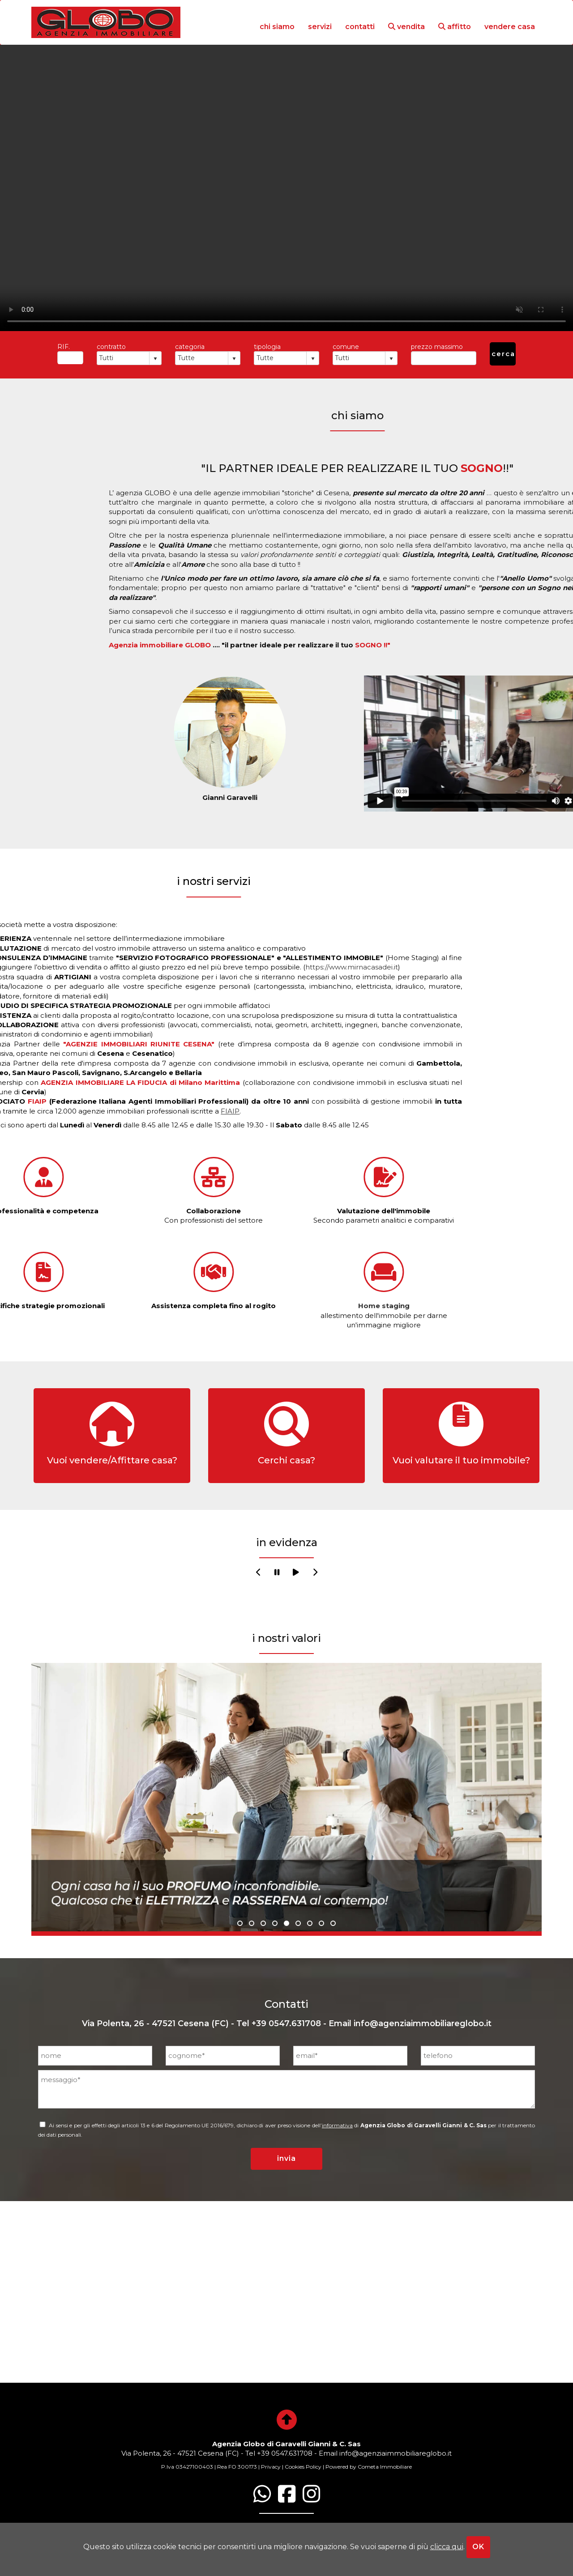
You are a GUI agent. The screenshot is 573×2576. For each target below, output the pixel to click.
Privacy (271, 2466)
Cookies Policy (303, 2466)
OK (478, 2546)
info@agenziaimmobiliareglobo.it (423, 2023)
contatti (360, 26)
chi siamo (277, 26)
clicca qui (446, 2546)
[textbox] (70, 358)
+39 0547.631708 (286, 2023)
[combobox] (123, 358)
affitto (454, 26)
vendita (406, 26)
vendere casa (509, 26)
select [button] (155, 358)
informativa (337, 2125)
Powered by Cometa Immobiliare (368, 2466)
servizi (320, 26)
